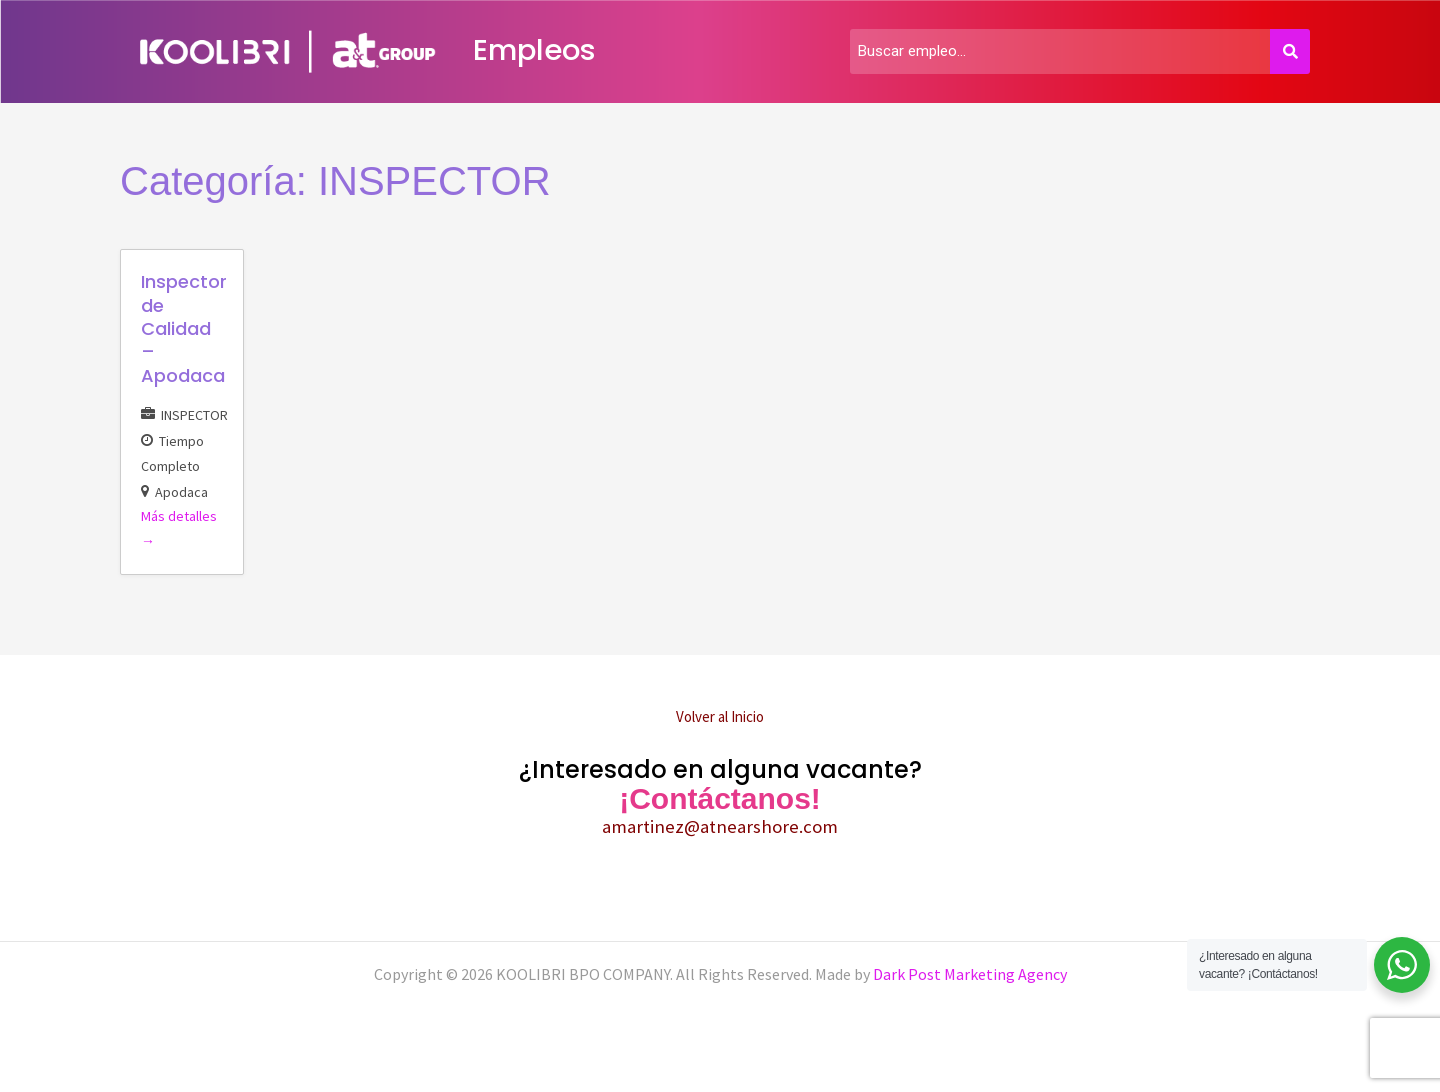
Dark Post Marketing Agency (968, 974)
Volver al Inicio (720, 716)
